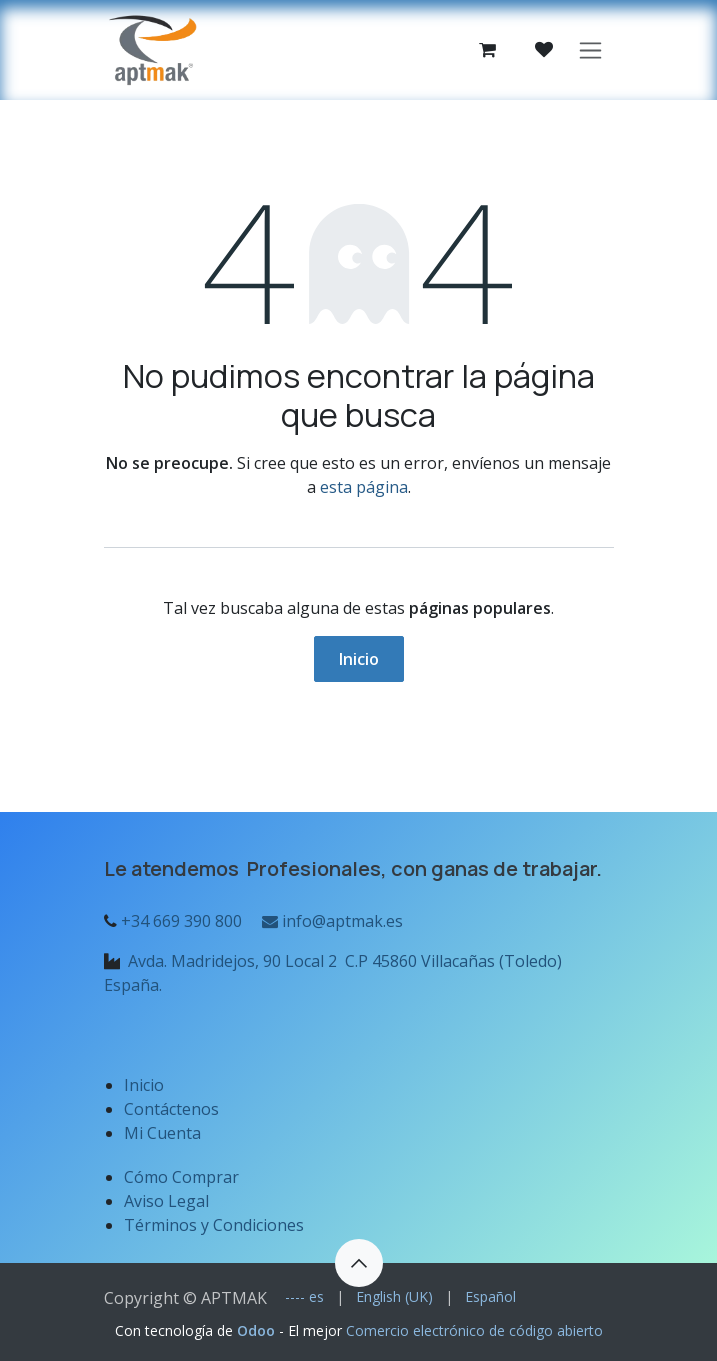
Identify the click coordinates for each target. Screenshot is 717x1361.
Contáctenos (171, 1109)
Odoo (258, 1330)
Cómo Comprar (181, 1177)
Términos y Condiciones (214, 1225)
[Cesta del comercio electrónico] (488, 50)
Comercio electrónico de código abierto (474, 1330)
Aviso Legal (168, 1201)
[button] (359, 1263)
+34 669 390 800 (181, 921)
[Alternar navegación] (590, 50)
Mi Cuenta (162, 1133)
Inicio (359, 659)
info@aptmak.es (330, 921)
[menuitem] (304, 1296)
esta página (364, 487)
